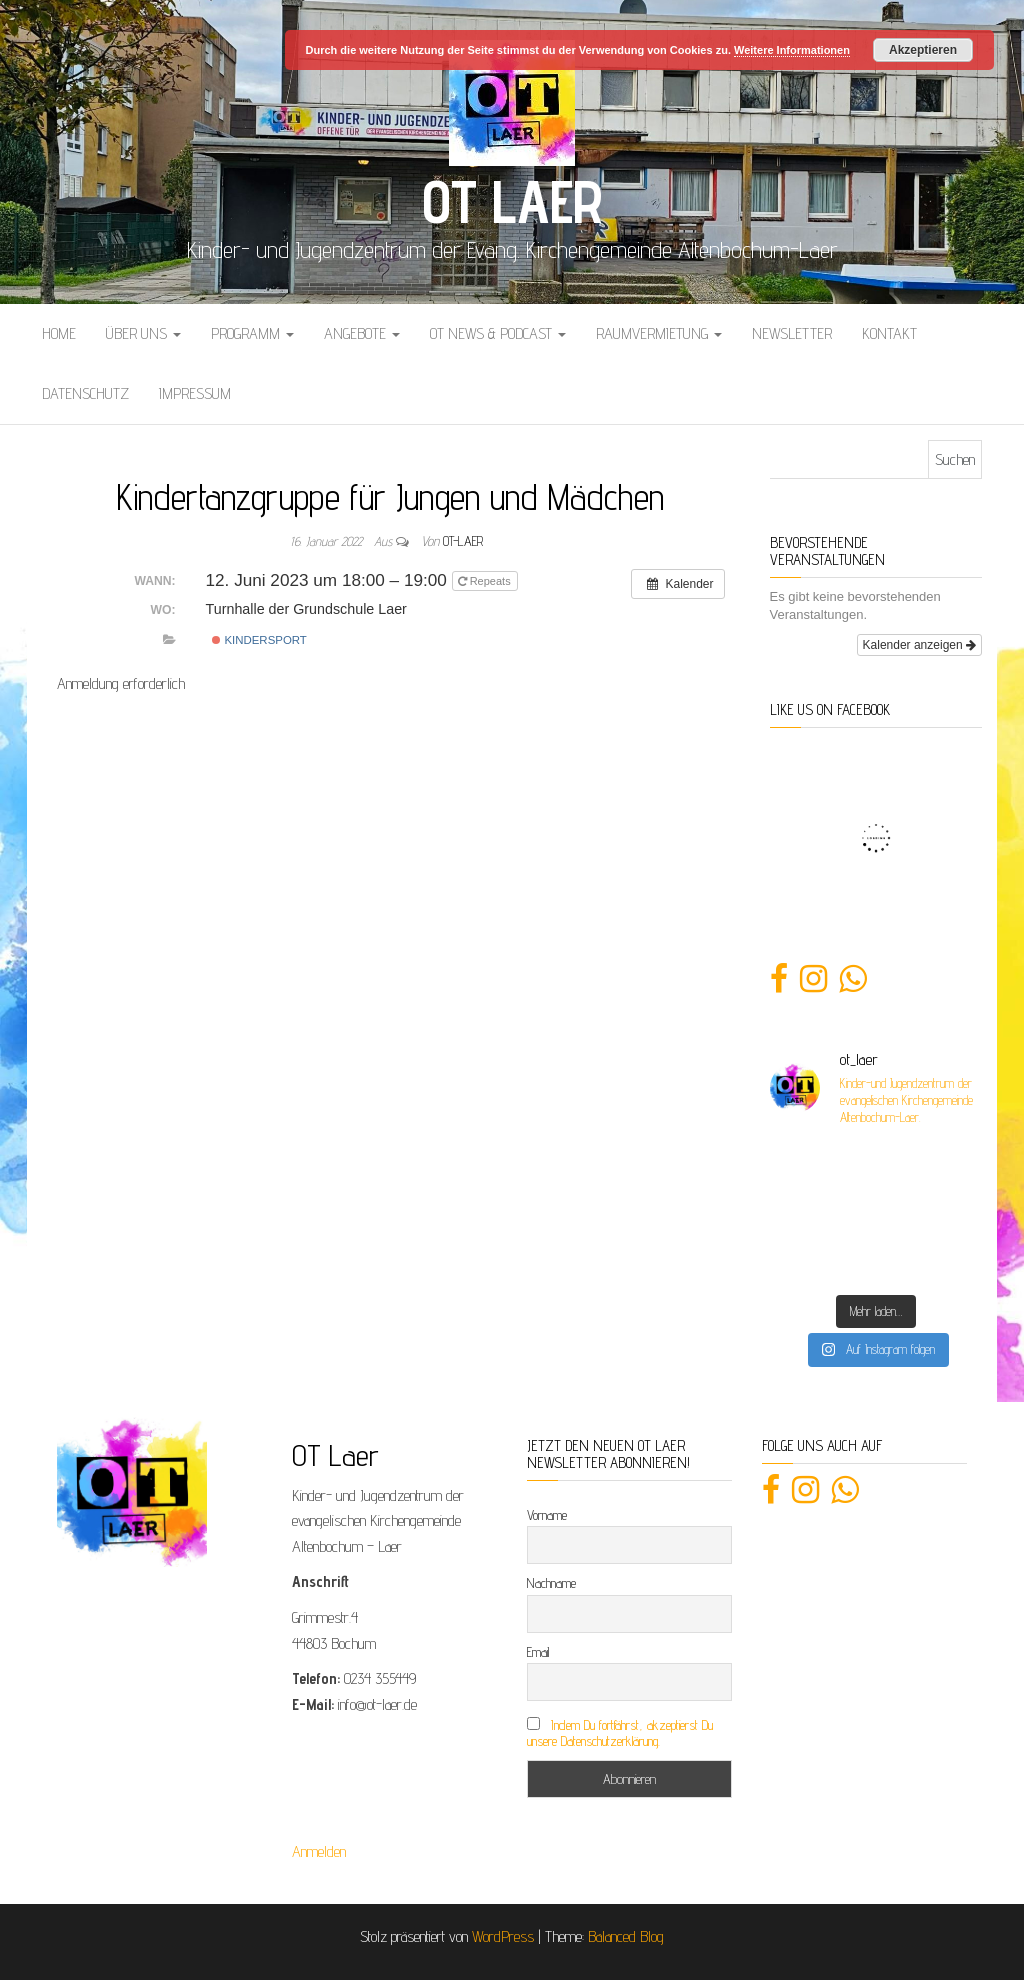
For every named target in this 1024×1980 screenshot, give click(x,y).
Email (538, 1652)
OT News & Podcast (498, 333)
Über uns (143, 333)
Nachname (551, 1583)
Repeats (486, 581)
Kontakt (889, 333)
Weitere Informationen (792, 50)
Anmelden (319, 1851)
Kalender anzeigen (919, 645)
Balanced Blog (626, 1936)
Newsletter (792, 333)
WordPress (503, 1936)
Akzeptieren (923, 50)
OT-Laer (463, 541)
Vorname (547, 1515)
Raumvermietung (659, 333)
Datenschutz (85, 393)
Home (59, 333)
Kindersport (259, 640)
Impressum (195, 393)
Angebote (362, 333)
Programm (252, 333)
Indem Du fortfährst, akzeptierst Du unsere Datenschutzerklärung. (620, 1733)
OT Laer (512, 201)
